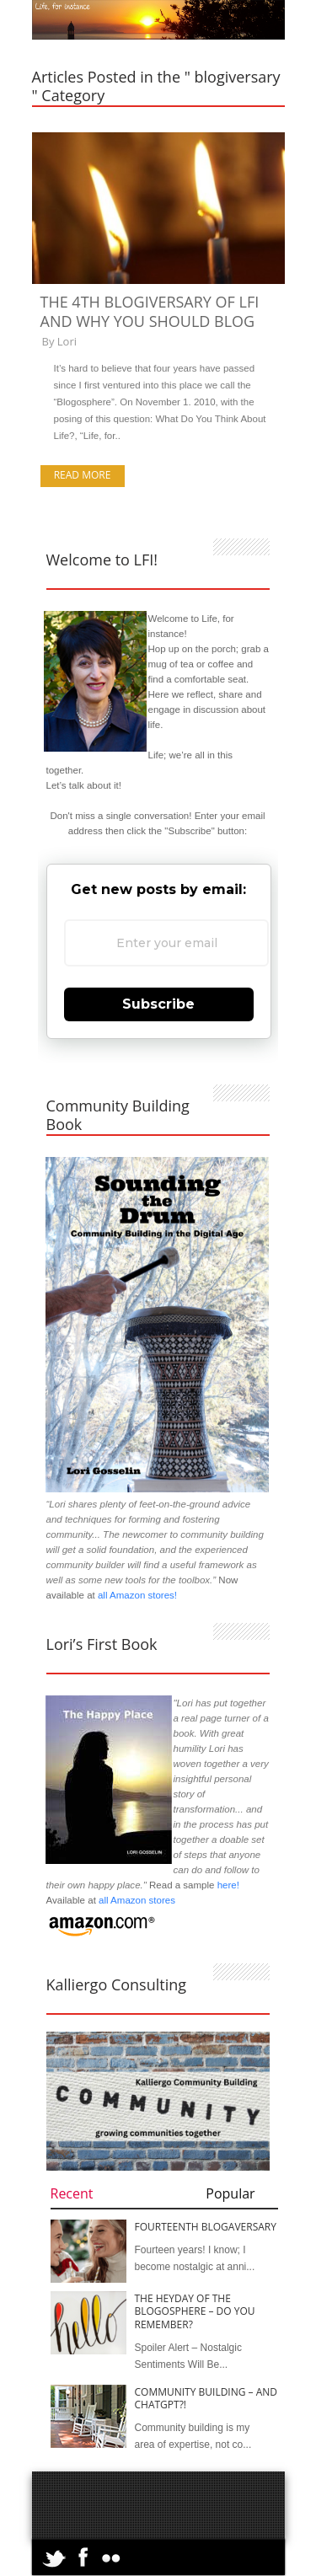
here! (228, 1885)
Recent (72, 2193)
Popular (230, 2193)
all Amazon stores (135, 1900)
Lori (67, 341)
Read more (82, 475)
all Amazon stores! (137, 1595)
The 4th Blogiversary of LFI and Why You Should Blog (150, 311)
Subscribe (158, 1004)
